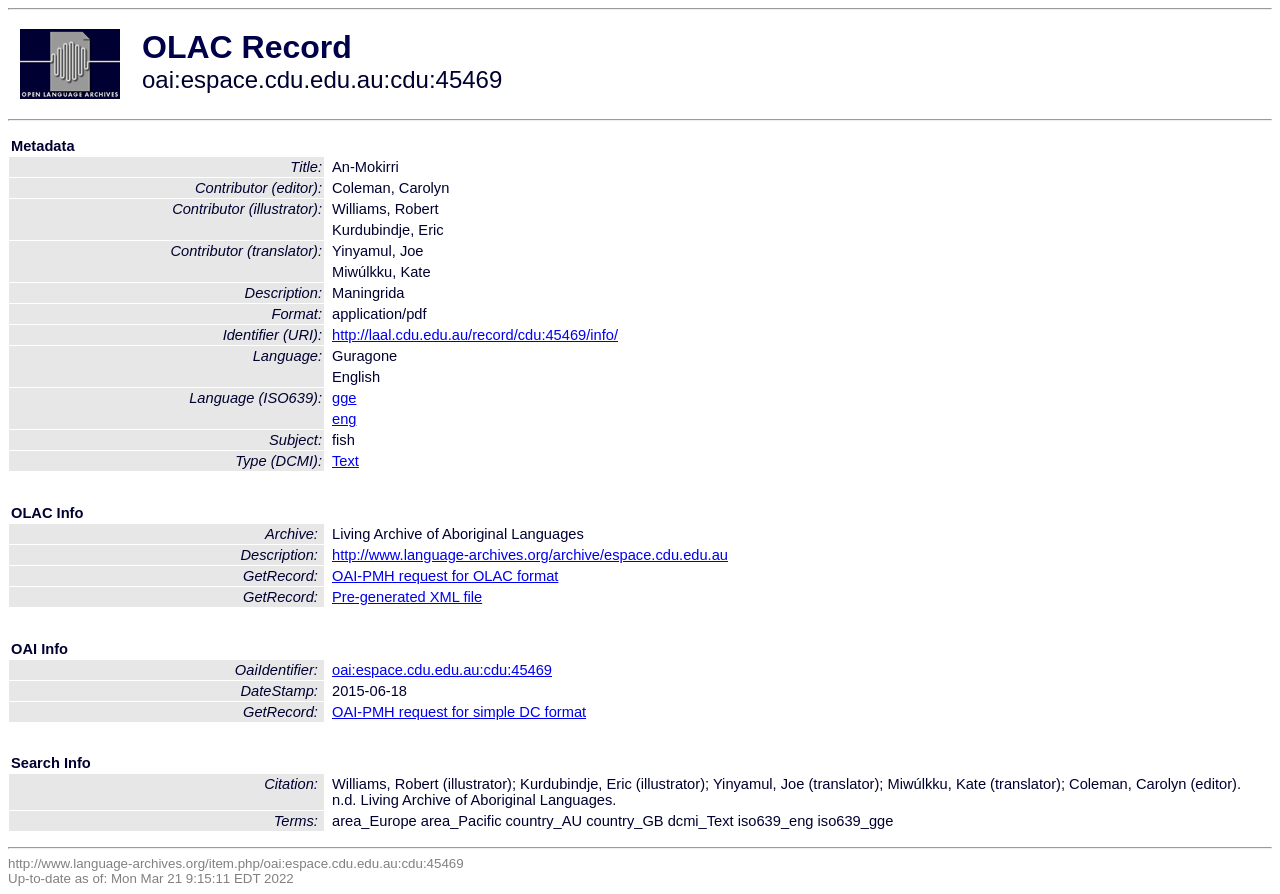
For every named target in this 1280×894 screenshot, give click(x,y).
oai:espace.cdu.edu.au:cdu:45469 (442, 670)
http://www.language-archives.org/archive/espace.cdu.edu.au (530, 555)
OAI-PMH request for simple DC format (459, 712)
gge (344, 398)
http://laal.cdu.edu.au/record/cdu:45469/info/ (475, 335)
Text (345, 461)
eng (344, 419)
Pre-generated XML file (407, 597)
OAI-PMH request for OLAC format (445, 576)
